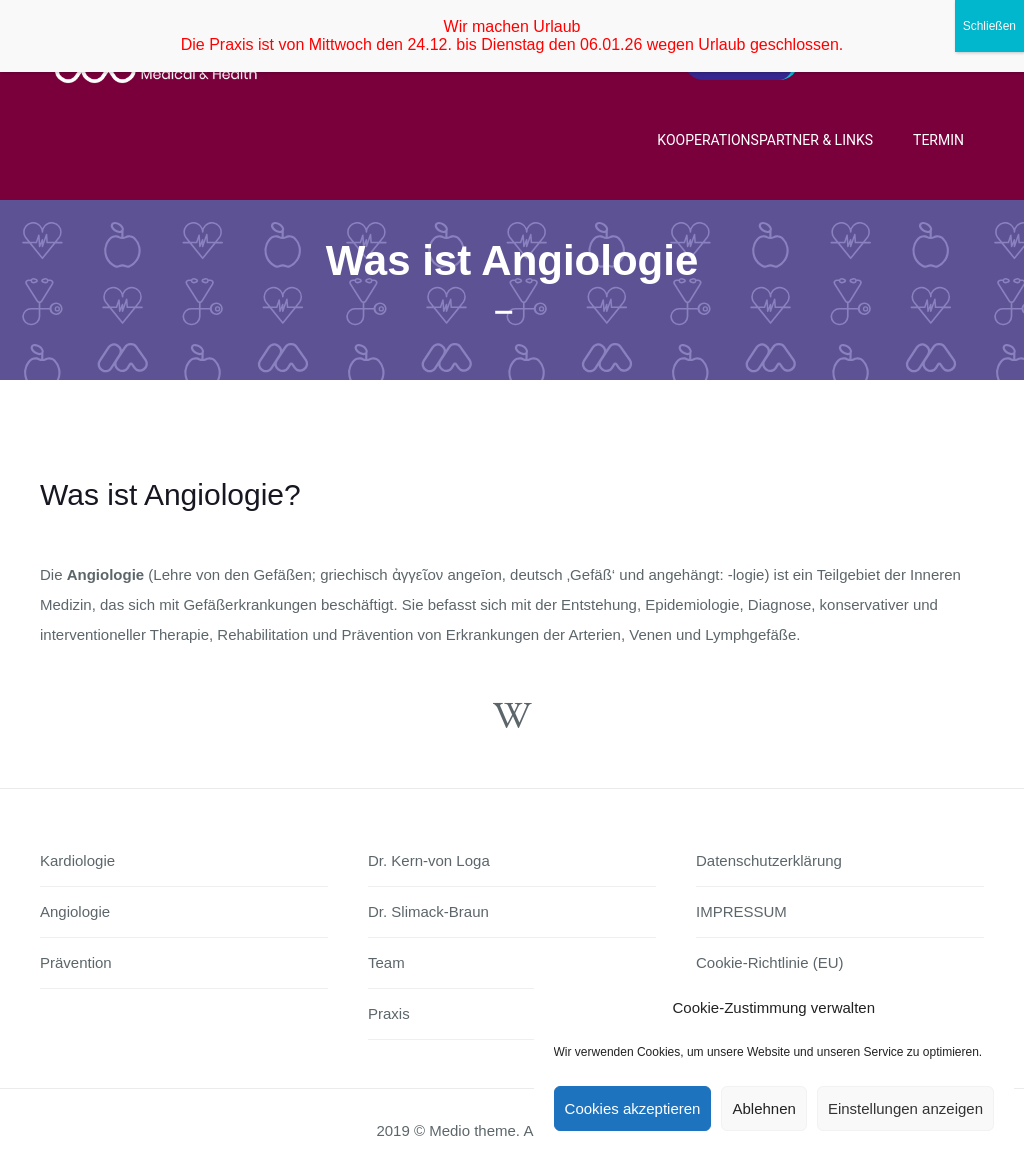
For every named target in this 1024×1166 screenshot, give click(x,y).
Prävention (76, 962)
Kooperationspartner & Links (765, 140)
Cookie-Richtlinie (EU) (770, 962)
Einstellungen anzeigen (905, 1108)
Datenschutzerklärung (769, 860)
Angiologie (75, 911)
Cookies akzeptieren (633, 1108)
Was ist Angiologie (512, 260)
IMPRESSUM (741, 911)
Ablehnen (763, 1108)
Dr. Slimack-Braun (428, 911)
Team (386, 962)
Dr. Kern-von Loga (429, 860)
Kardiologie (77, 860)
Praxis (389, 1013)
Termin (938, 140)
